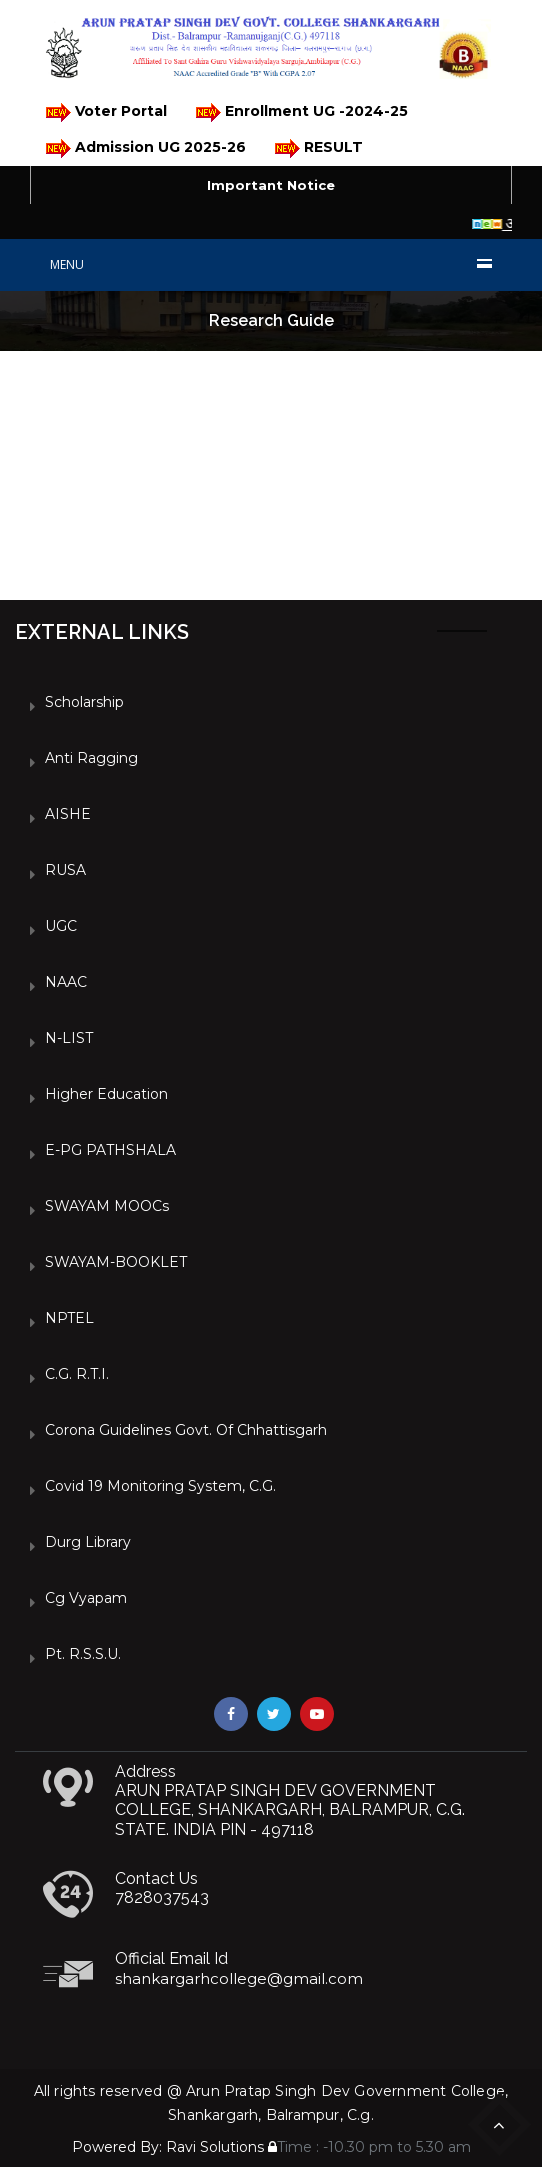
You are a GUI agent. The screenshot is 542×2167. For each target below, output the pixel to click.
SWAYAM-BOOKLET (116, 1262)
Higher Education (106, 1094)
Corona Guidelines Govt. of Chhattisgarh (186, 1430)
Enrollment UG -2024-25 (300, 112)
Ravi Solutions (215, 2147)
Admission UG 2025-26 (144, 148)
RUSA (65, 870)
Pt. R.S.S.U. (83, 1654)
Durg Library (88, 1542)
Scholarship (84, 702)
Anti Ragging (91, 758)
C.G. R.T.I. (77, 1374)
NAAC (66, 982)
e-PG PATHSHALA (110, 1150)
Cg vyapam (86, 1598)
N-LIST (69, 1038)
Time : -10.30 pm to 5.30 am (369, 2147)
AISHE (68, 814)
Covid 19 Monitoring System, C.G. (160, 1486)
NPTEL (69, 1318)
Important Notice (271, 185)
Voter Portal (105, 112)
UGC (61, 926)
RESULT (317, 148)
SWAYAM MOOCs (107, 1206)
